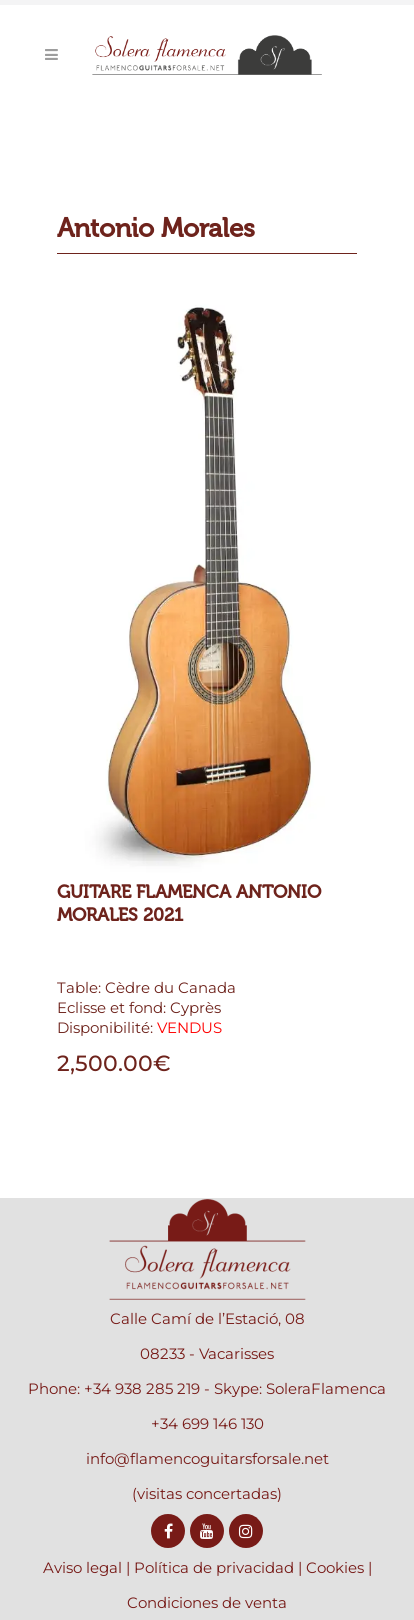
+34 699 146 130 (207, 1423)
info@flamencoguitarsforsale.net (207, 1458)
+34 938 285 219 (142, 1388)
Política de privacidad (214, 1567)
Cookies (335, 1567)
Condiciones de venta (207, 1602)
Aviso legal (82, 1567)
